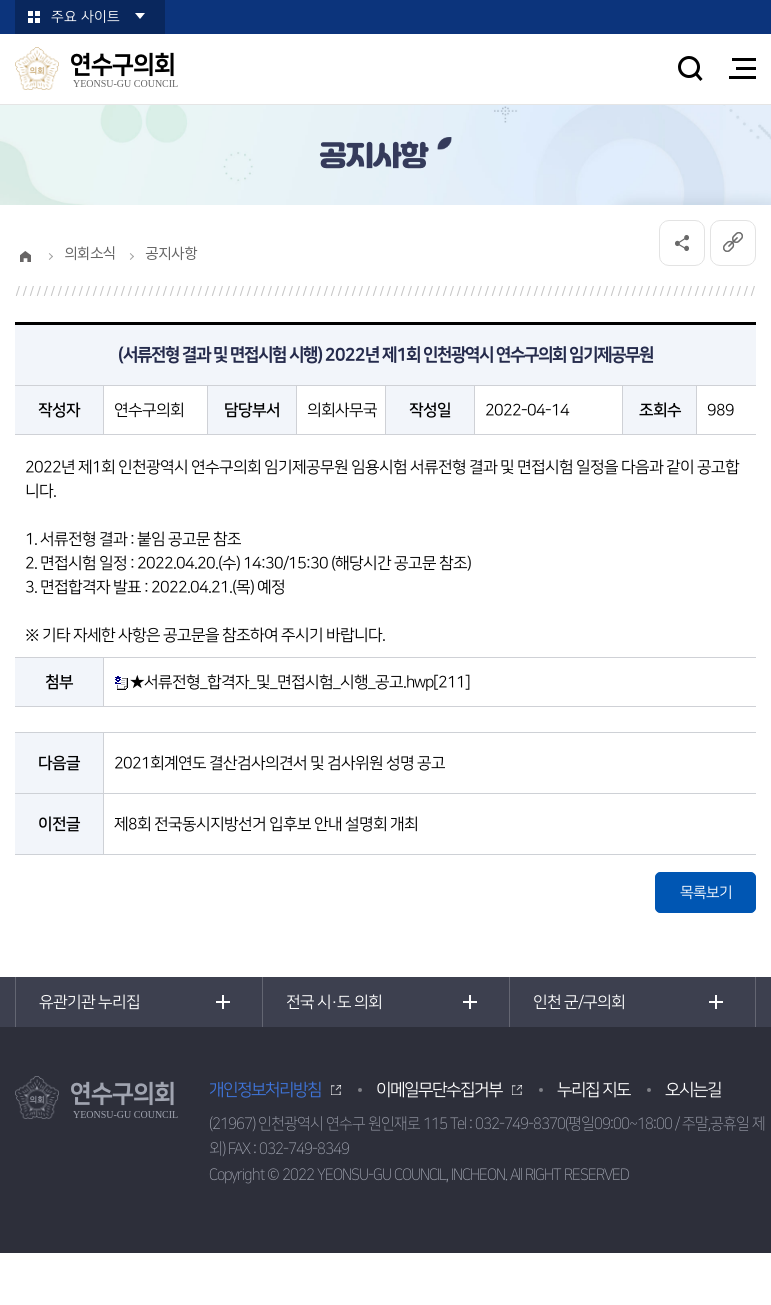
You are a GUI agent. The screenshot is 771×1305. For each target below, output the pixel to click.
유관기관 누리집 (89, 1002)
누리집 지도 (593, 1090)
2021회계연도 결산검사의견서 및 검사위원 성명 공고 (279, 763)
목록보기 (706, 892)
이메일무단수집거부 (439, 1090)
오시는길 (693, 1090)
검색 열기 (690, 68)
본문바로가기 (0, 0)
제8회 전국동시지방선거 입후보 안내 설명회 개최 (266, 824)
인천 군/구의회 (579, 1002)
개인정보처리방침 (265, 1090)
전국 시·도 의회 (334, 1002)
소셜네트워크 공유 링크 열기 (682, 243)
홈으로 (25, 256)
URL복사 (733, 243)
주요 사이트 (85, 17)
